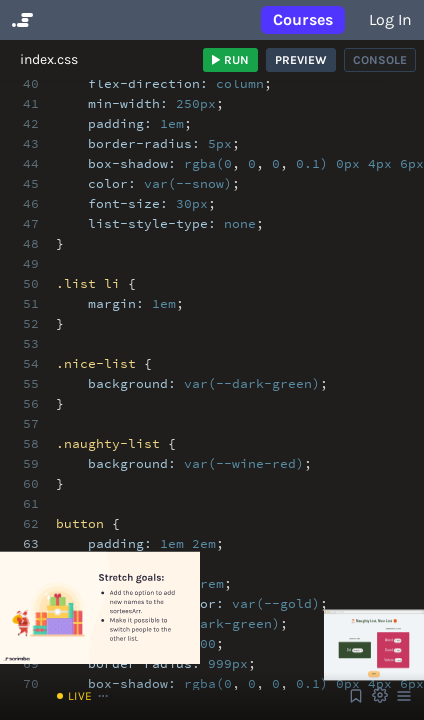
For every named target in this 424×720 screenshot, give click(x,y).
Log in (390, 19)
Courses (303, 19)
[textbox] (224, 534)
